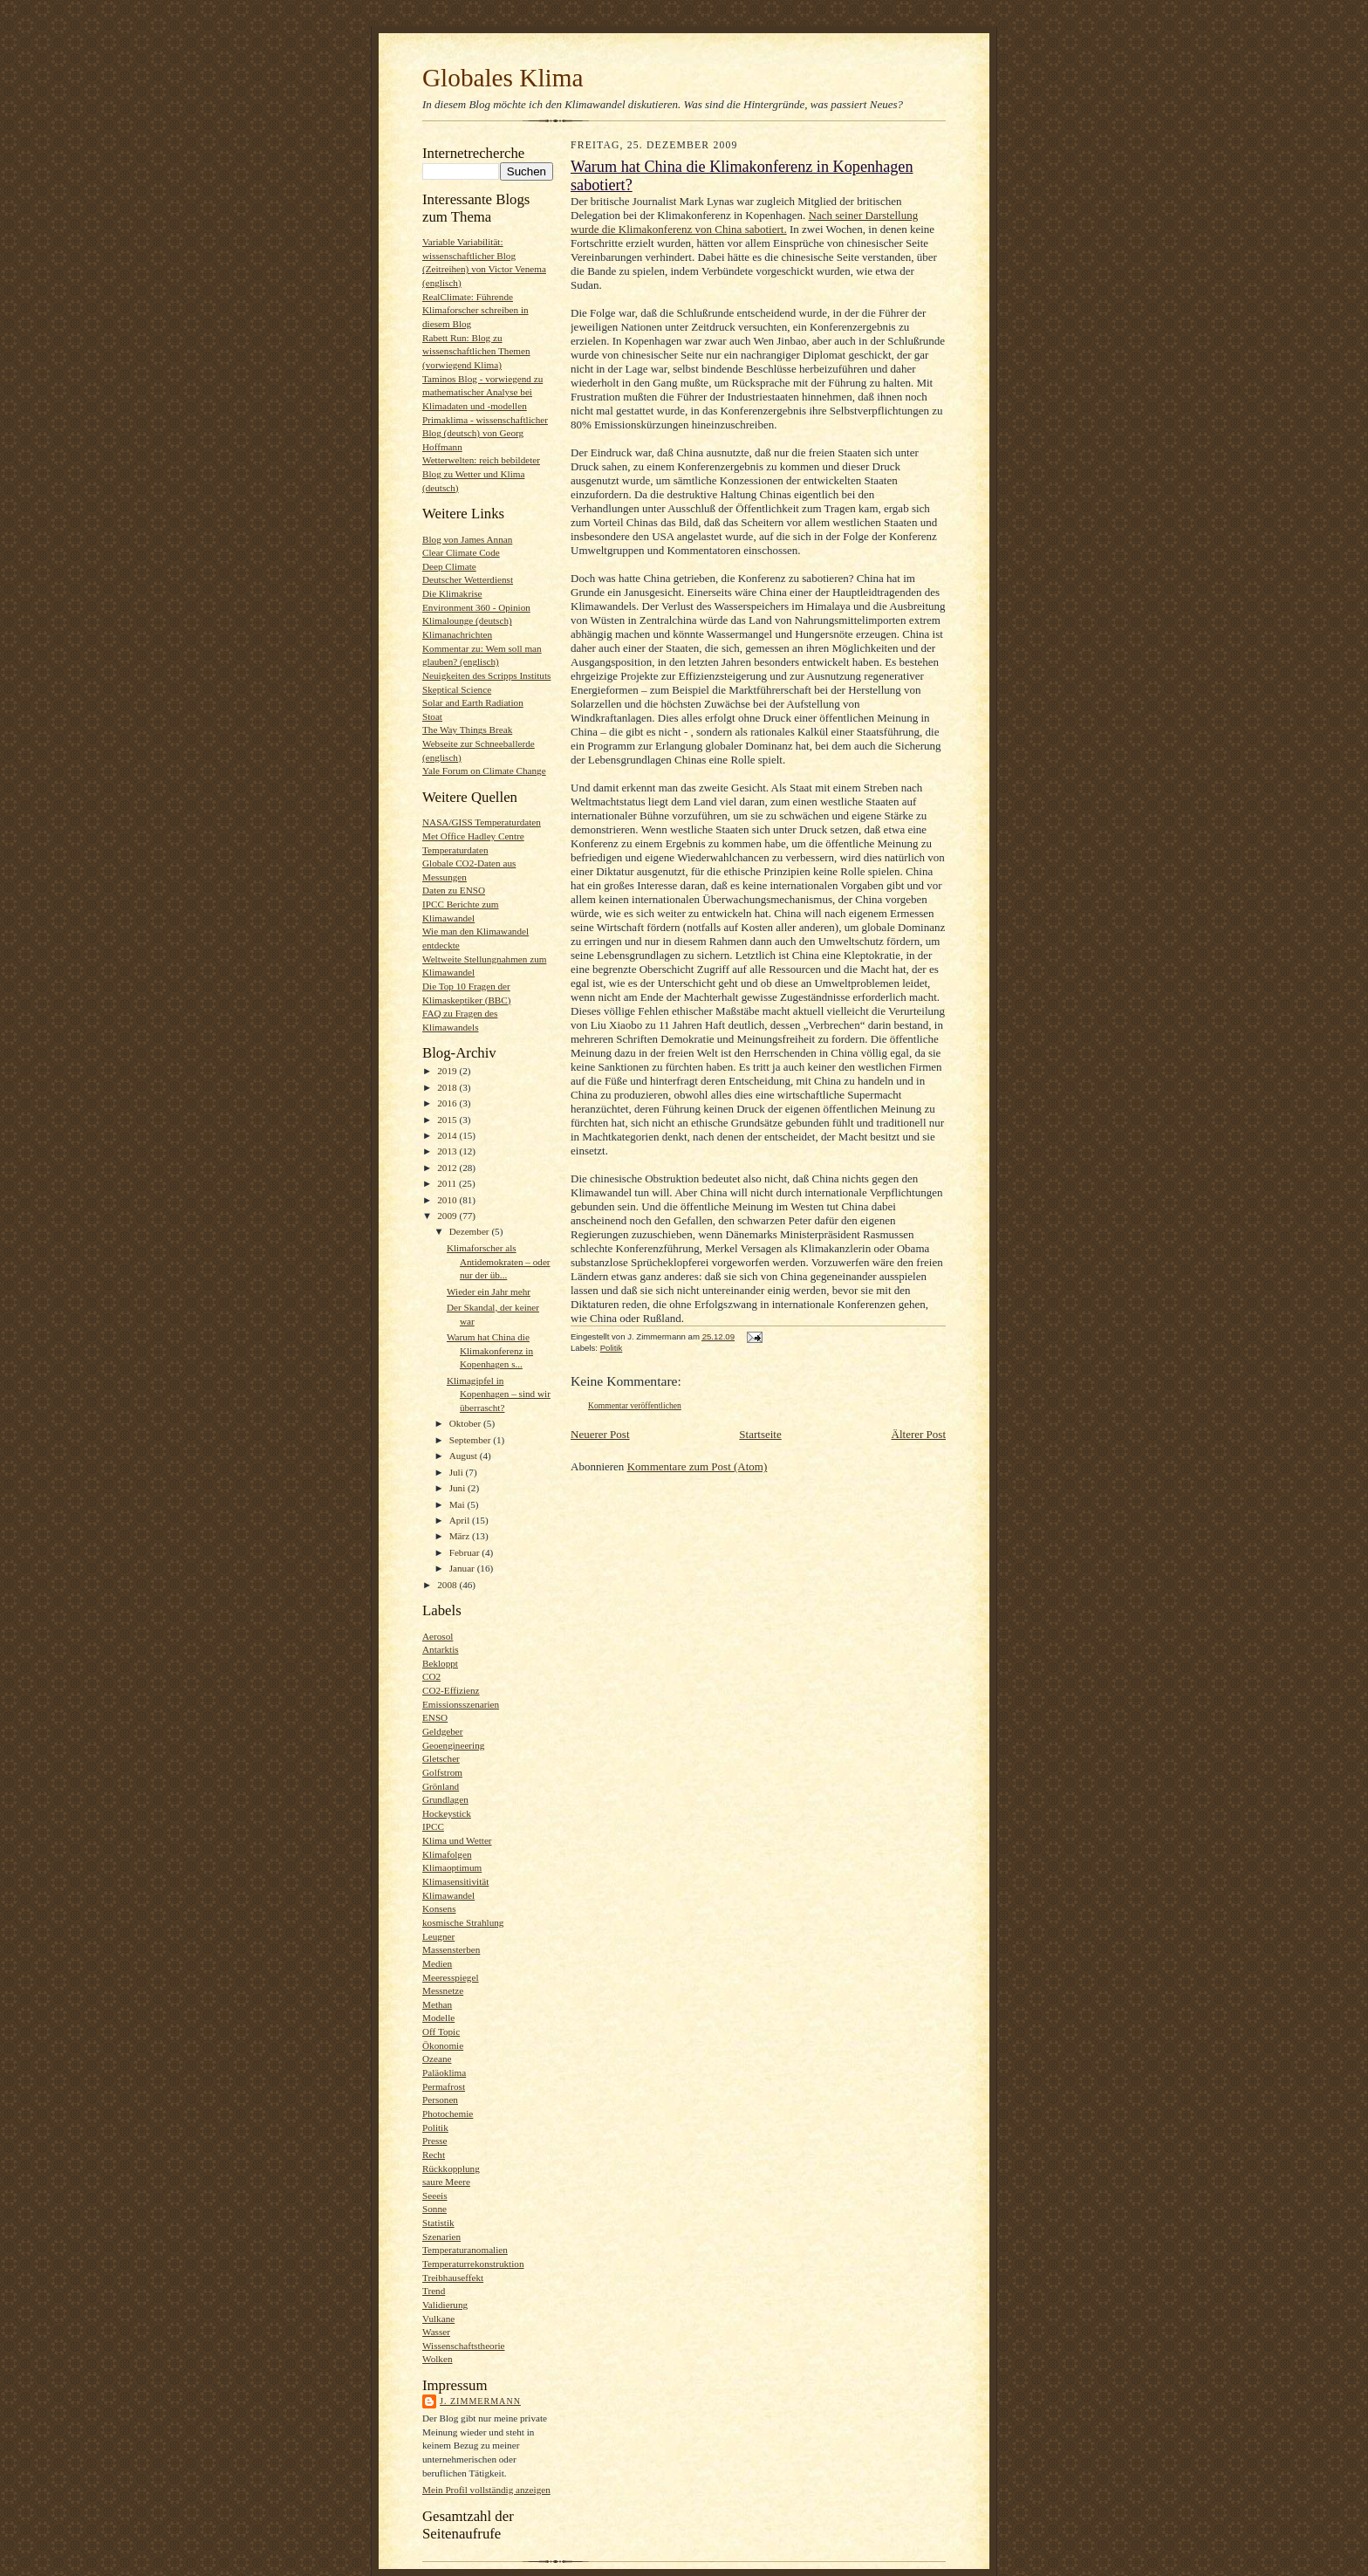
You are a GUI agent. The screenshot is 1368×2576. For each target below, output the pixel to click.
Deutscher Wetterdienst (467, 579)
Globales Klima (502, 78)
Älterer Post (919, 1434)
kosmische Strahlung (462, 1922)
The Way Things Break (467, 729)
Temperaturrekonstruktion (473, 2263)
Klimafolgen (446, 1854)
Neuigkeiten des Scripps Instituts (486, 675)
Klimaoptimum (452, 1867)
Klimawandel (448, 1895)
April (460, 1520)
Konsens (438, 1908)
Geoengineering (453, 1745)
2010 (448, 1200)
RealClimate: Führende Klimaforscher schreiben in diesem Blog (475, 310)
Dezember (470, 1231)
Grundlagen (445, 1799)
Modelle (438, 2017)
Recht (433, 2154)
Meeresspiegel (450, 1977)
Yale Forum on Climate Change (484, 770)
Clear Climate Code (461, 552)
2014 (448, 1135)
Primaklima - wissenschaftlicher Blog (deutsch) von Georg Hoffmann (485, 433)
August (464, 1455)
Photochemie (447, 2113)
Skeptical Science (456, 689)
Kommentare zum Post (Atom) (697, 1466)
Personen (440, 2099)
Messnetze (442, 1990)
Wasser (436, 2331)
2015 (448, 1119)
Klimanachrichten (457, 634)
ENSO (435, 1717)
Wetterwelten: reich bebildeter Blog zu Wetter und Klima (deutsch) (481, 473)
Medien (437, 1963)
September (471, 1440)
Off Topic (441, 2031)
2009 (448, 1215)
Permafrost (443, 2086)
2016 (448, 1103)
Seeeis (435, 2195)
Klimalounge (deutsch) (467, 620)
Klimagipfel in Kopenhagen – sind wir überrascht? (499, 1394)
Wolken (437, 2358)
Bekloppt (440, 1663)
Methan (437, 2004)
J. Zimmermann (480, 2401)
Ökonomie (442, 2045)
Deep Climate (449, 566)
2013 (448, 1151)
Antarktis (440, 1649)
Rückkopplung (451, 2168)
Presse (435, 2140)
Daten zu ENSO (453, 890)
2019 (448, 1070)
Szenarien (441, 2236)
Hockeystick (446, 1813)
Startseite (760, 1434)
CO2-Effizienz (451, 1690)
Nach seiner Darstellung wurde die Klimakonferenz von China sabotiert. (744, 222)
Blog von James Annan (467, 539)
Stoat (432, 716)
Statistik (438, 2222)
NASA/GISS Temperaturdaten (481, 822)
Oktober (466, 1423)
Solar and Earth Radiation (472, 702)
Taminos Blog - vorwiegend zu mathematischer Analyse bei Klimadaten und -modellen (482, 392)
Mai (458, 1504)
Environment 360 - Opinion (476, 607)
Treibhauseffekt (452, 2277)
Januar (463, 1568)
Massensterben (451, 1949)
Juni (458, 1488)
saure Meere (446, 2181)
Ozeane (437, 2058)
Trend (433, 2290)
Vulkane (438, 2318)
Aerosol (437, 1636)
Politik (435, 2127)
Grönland (440, 1786)
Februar (465, 1552)
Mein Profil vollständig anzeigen (486, 2489)
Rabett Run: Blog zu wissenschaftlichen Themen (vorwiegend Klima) (476, 351)
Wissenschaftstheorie (463, 2345)
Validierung (445, 2304)
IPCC (433, 1826)
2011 (448, 1183)
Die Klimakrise (452, 593)
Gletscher (441, 1758)
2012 (448, 1167)
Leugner (438, 1936)
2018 (448, 1087)
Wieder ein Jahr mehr (488, 1291)
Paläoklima (444, 2072)
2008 (448, 1584)
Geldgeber (442, 1731)
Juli (457, 1472)
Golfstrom (442, 1772)
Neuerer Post (600, 1434)
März (460, 1536)
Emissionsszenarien (460, 1704)
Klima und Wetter (457, 1840)
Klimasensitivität (455, 1881)
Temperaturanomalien (465, 2249)
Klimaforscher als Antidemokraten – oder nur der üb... (499, 1261)
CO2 (431, 1676)
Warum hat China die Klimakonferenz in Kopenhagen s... (490, 1350)
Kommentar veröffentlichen (634, 1405)
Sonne (434, 2208)
